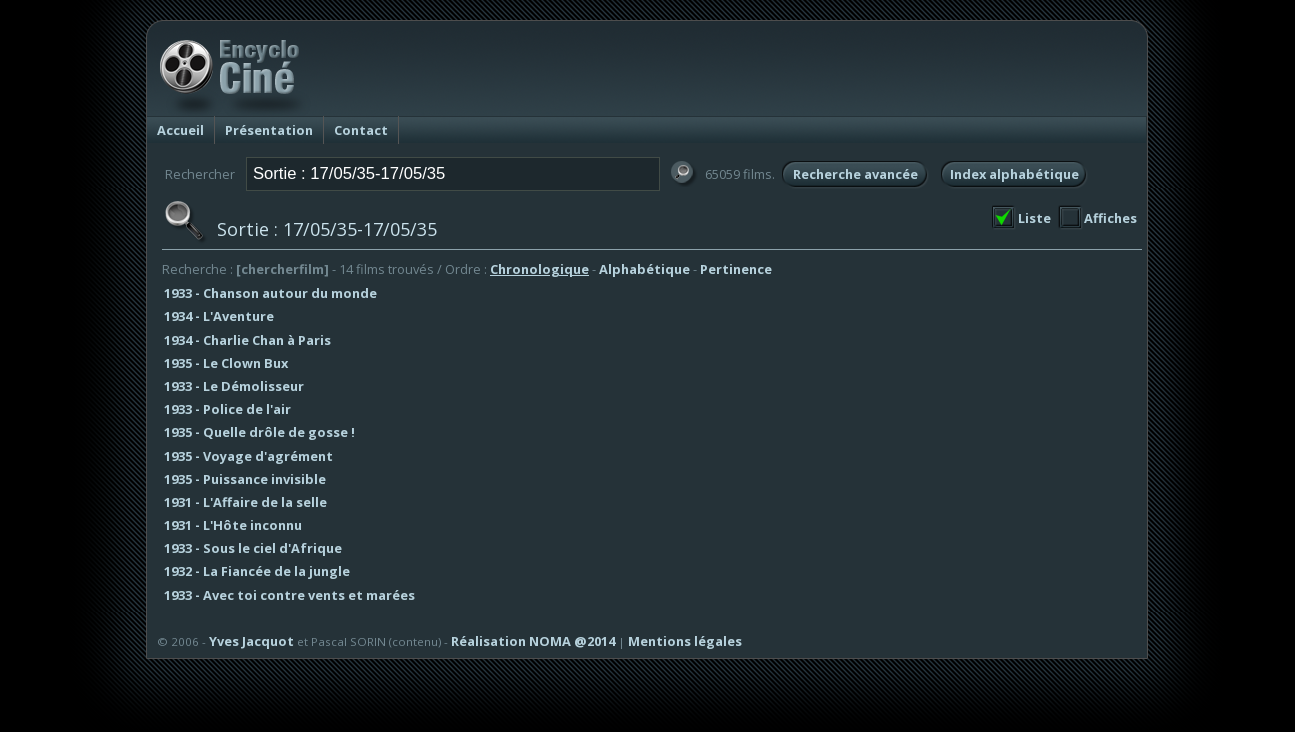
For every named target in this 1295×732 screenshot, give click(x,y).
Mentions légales (685, 641)
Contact (361, 130)
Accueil (180, 130)
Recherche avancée (855, 174)
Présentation (269, 130)
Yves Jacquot (251, 641)
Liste (1034, 218)
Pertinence (736, 269)
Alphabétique (644, 269)
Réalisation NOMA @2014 (533, 641)
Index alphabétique (1014, 174)
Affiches (1110, 218)
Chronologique (539, 269)
